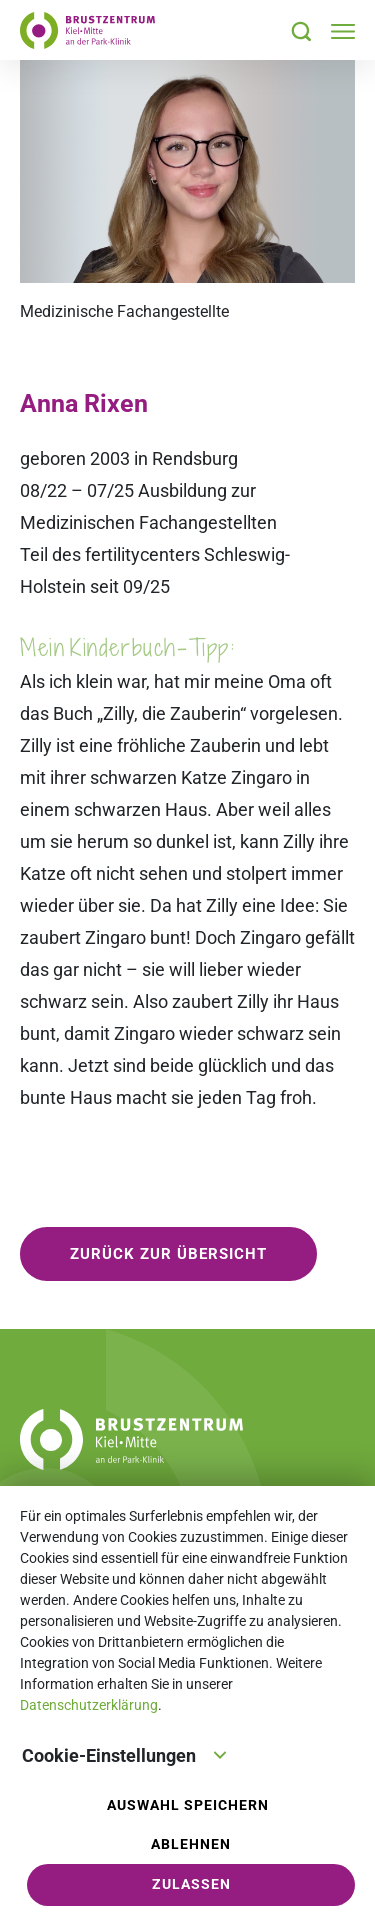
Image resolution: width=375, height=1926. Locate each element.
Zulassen (191, 1884)
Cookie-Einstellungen (125, 1754)
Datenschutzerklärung (89, 1705)
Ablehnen (191, 1844)
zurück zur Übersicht (168, 1254)
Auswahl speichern (188, 1805)
